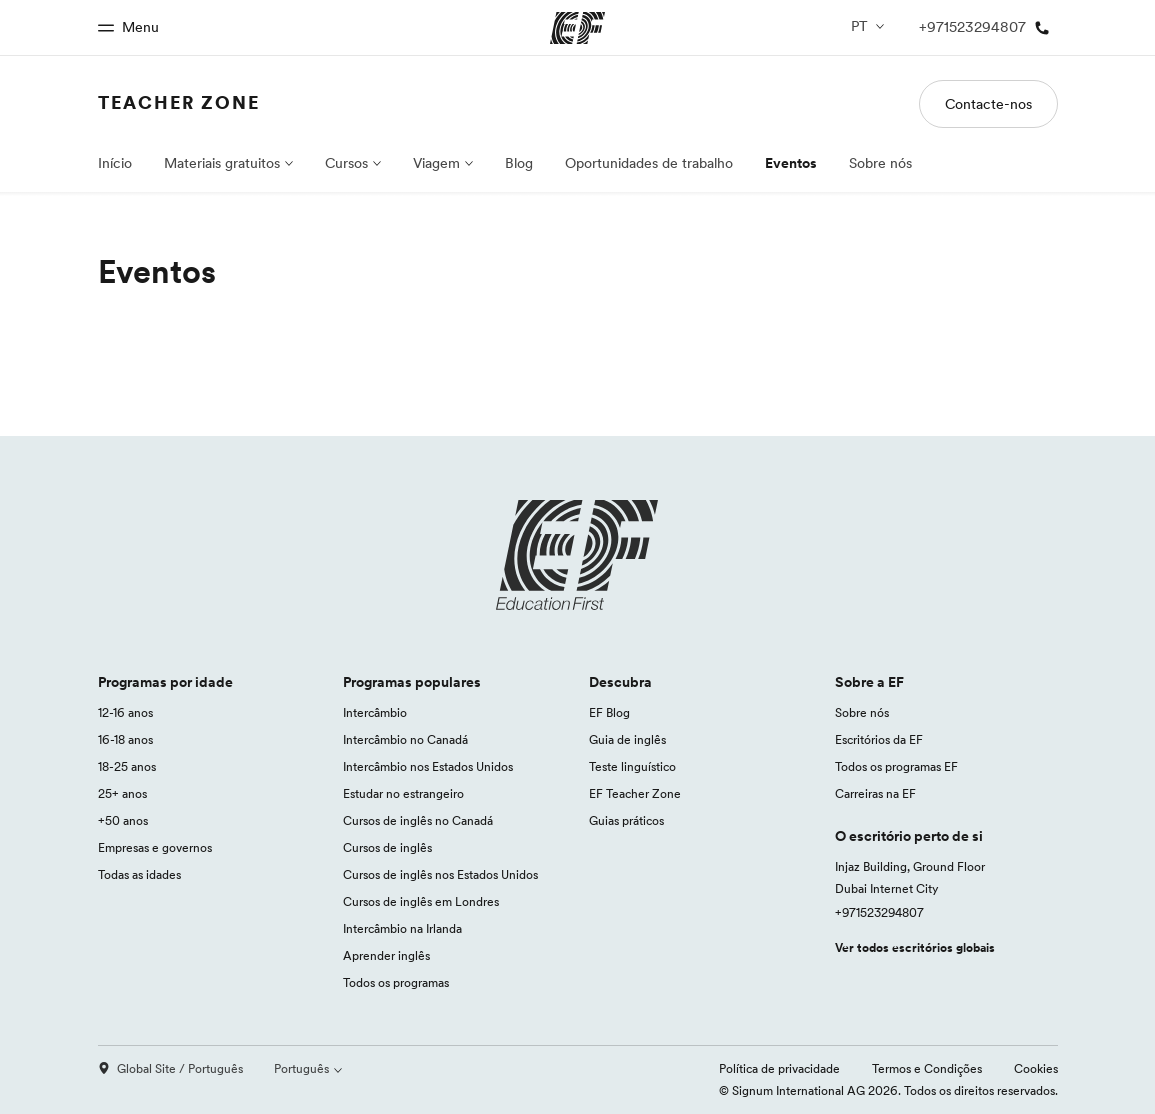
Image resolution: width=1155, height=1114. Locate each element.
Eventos (791, 163)
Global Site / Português (170, 1068)
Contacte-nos (988, 104)
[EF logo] (578, 555)
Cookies (1036, 1068)
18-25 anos (127, 766)
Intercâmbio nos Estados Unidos (428, 766)
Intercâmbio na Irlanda (402, 928)
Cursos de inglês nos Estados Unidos (440, 874)
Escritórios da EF (879, 739)
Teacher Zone (179, 102)
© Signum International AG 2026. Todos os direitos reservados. (888, 1090)
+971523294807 (879, 912)
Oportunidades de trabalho (649, 163)
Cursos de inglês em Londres (421, 901)
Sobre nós (880, 163)
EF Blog (609, 712)
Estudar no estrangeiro (403, 793)
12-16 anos (125, 712)
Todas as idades (139, 874)
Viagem (436, 163)
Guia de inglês (627, 739)
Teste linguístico (632, 766)
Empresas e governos (155, 847)
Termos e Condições (927, 1068)
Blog (519, 163)
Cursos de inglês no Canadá (418, 820)
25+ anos (122, 793)
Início (115, 163)
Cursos (346, 163)
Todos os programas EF (896, 766)
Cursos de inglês (387, 847)
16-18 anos (125, 739)
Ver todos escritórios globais (915, 947)
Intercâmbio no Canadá (405, 739)
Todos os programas (396, 982)
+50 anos (123, 820)
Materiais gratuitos (222, 163)
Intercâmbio (375, 712)
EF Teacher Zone (635, 793)
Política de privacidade (779, 1068)
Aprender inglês (386, 955)
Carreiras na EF (875, 793)
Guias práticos (626, 820)
